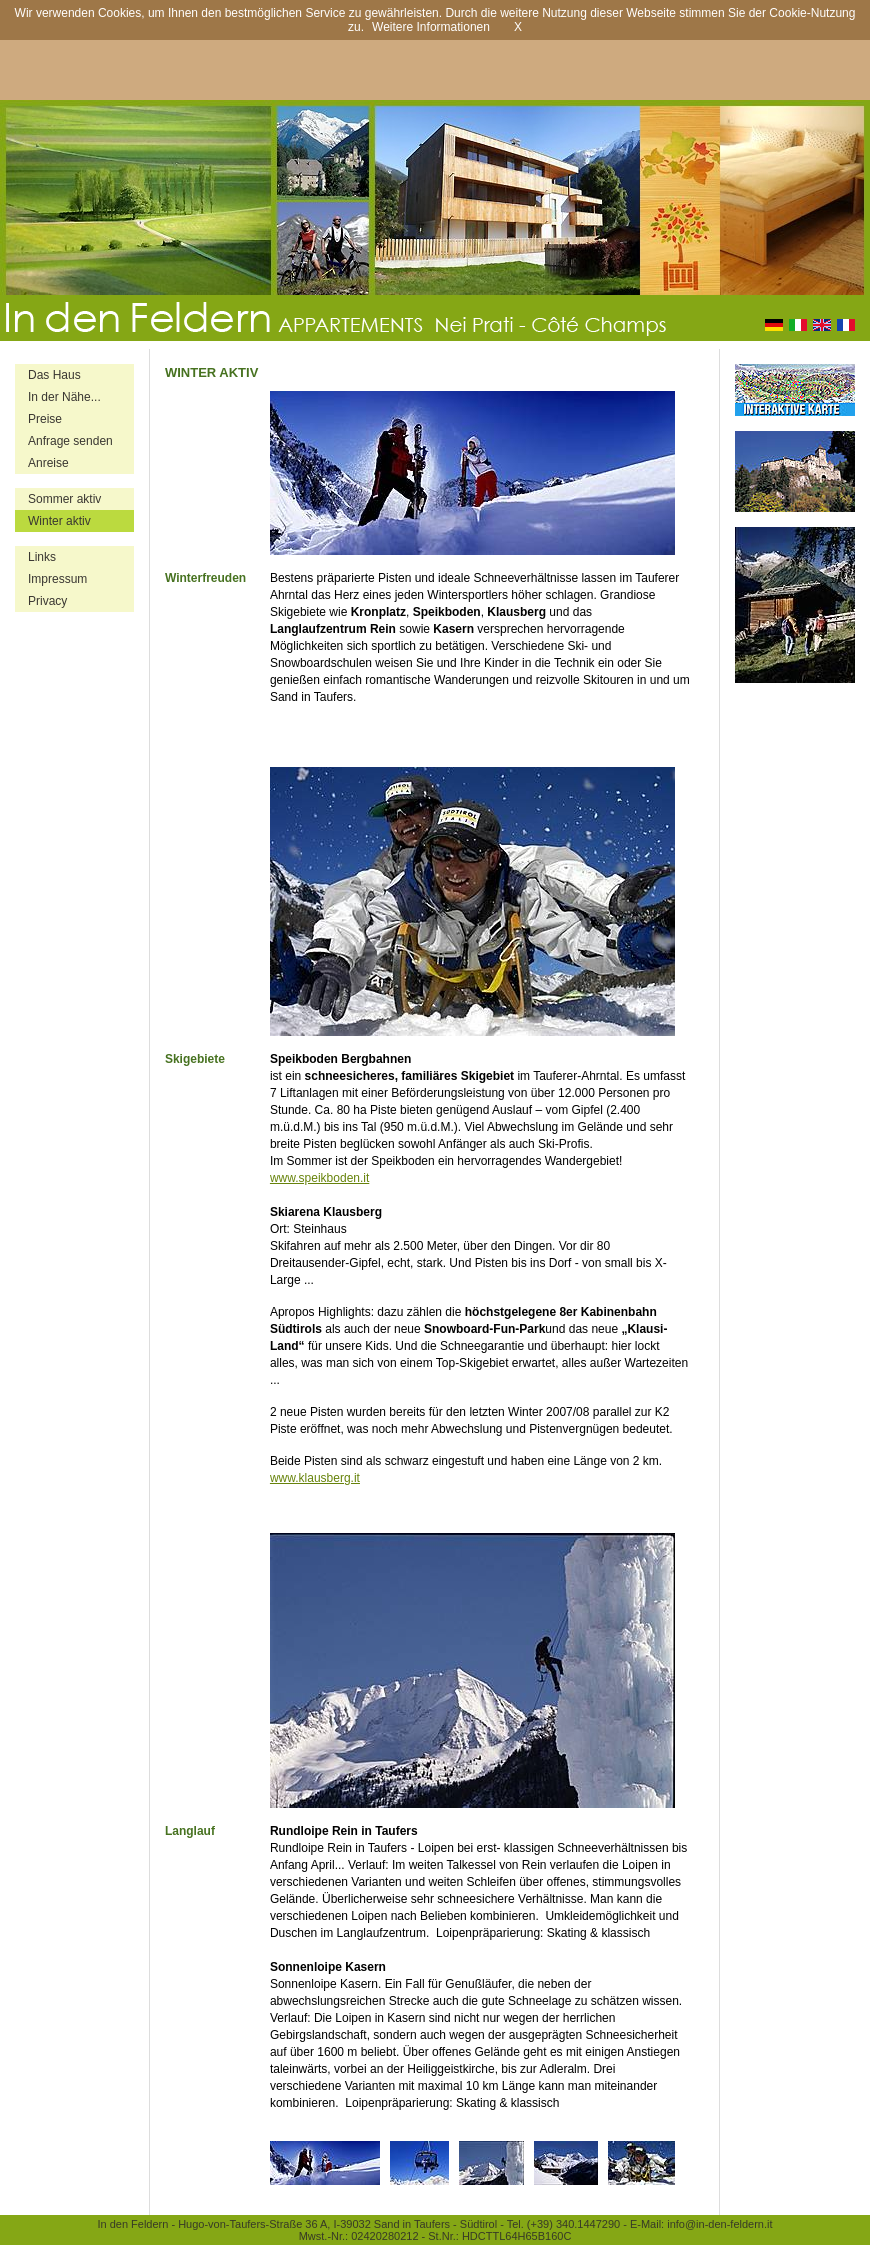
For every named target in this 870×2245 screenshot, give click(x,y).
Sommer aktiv (64, 499)
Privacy (47, 601)
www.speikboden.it (319, 1178)
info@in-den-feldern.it (719, 2224)
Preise (45, 419)
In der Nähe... (64, 397)
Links (42, 557)
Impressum (57, 579)
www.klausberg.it (315, 1478)
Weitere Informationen (431, 27)
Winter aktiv (59, 521)
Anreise (48, 463)
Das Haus (54, 375)
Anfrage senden (70, 441)
